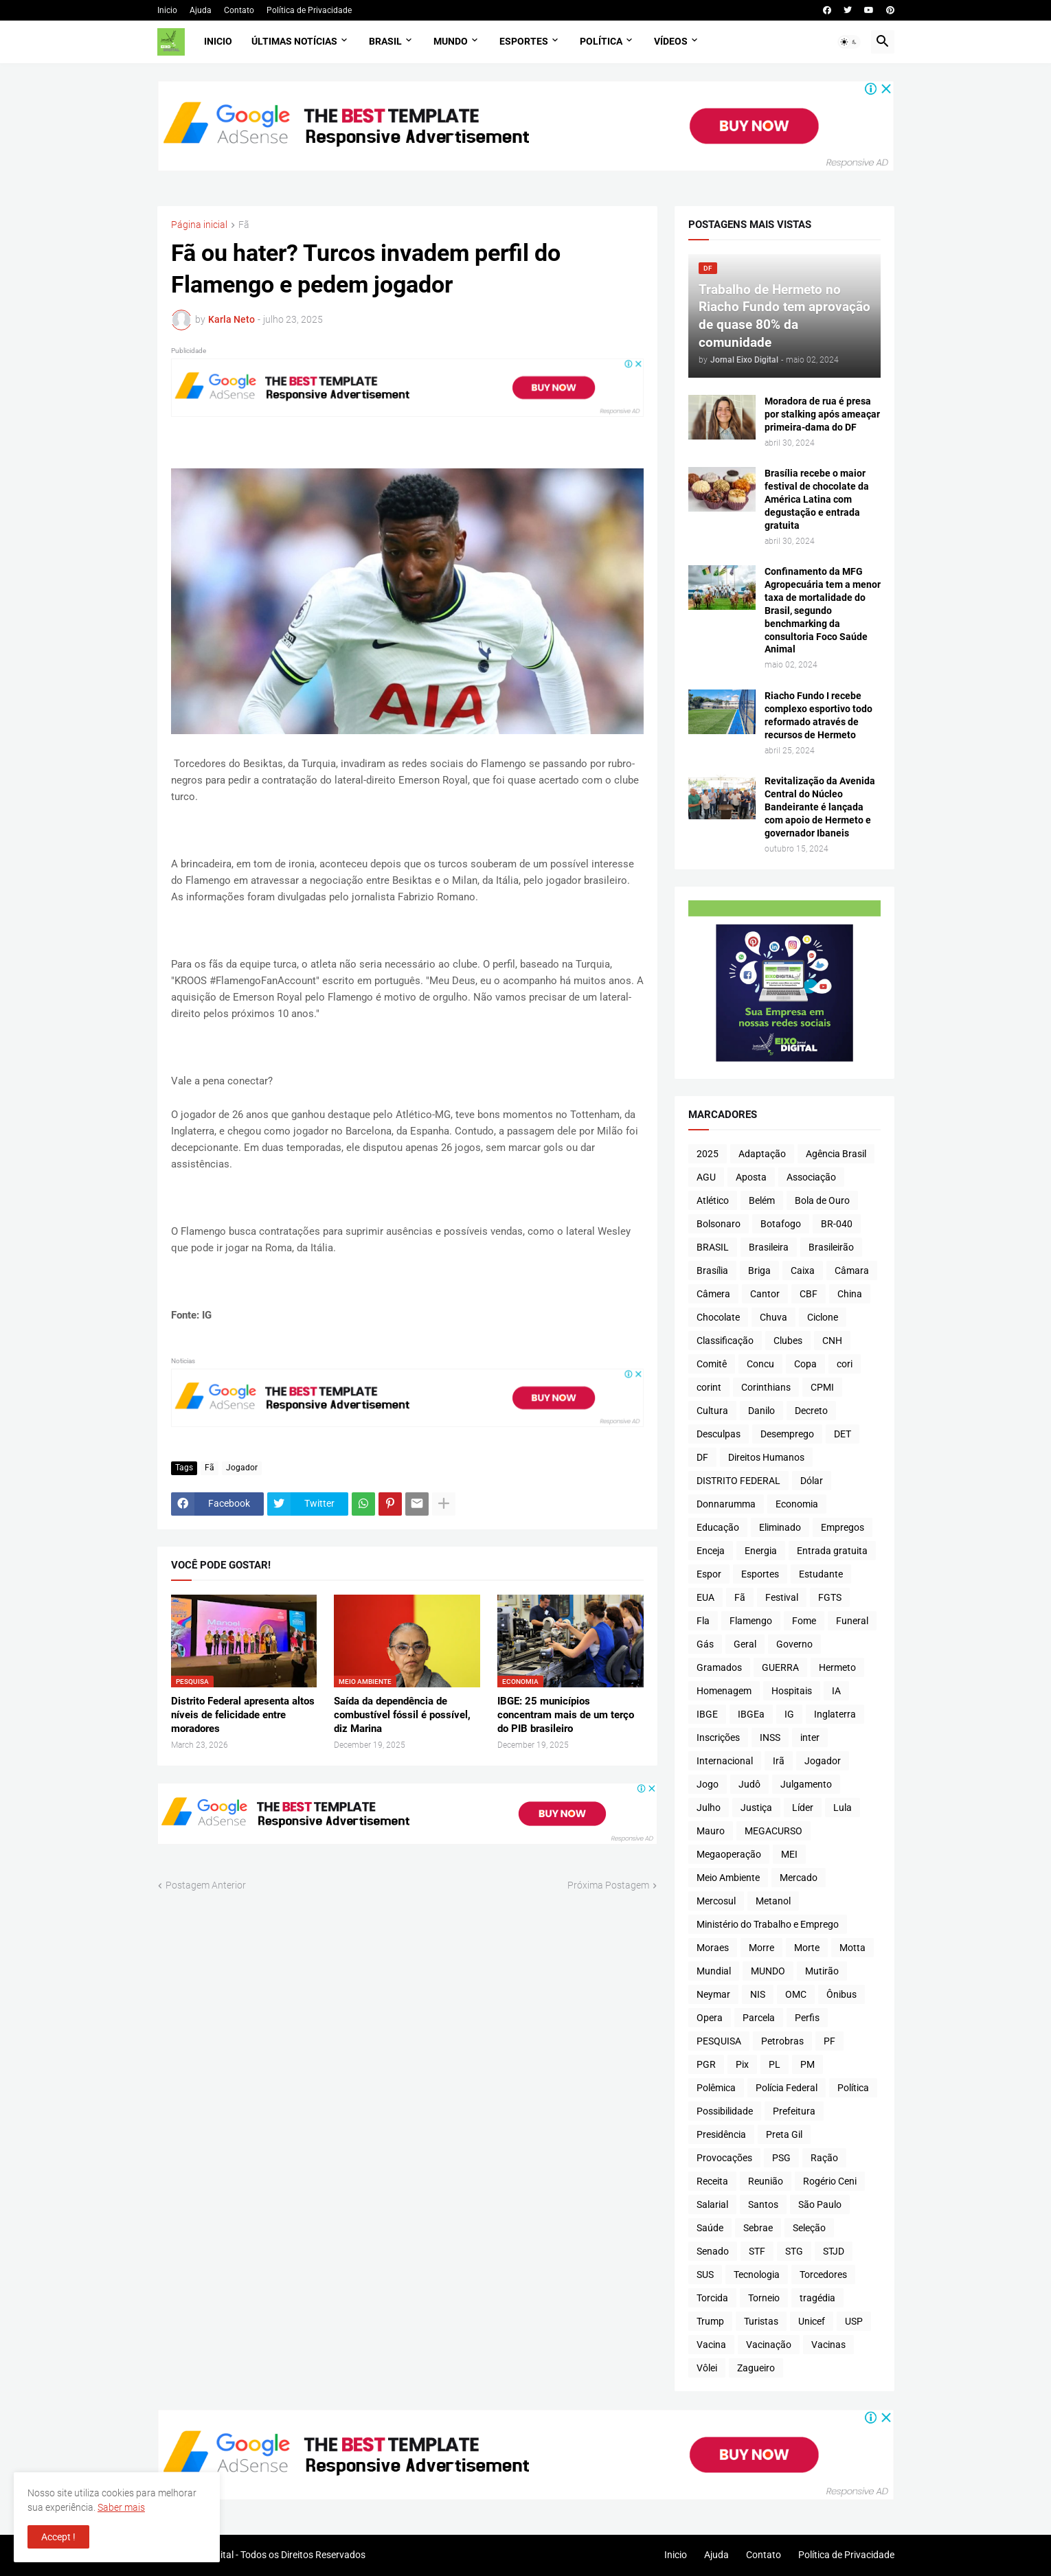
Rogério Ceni (830, 2181)
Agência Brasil (836, 1153)
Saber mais (121, 2507)
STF (757, 2251)
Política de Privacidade (309, 10)
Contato (239, 10)
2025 (708, 1153)
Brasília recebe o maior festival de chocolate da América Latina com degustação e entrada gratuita (817, 499)
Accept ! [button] (58, 2536)
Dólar (811, 1480)
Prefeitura (794, 2111)
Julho (709, 1807)
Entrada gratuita (832, 1550)
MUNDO (768, 1970)
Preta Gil (784, 2134)
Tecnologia (757, 2274)
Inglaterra (835, 1714)
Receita (712, 2181)
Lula (842, 1807)
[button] (849, 42)
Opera (710, 2017)
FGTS (829, 1597)
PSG (781, 2157)
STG (794, 2251)
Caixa (803, 1270)
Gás (705, 1644)
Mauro (711, 1830)
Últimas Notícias (294, 41)
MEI (789, 1854)
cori (844, 1363)
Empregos (842, 1527)
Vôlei (707, 2367)
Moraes (713, 1947)
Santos (763, 2204)
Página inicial (199, 225)
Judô (749, 1784)
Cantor (765, 1293)
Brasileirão (831, 1247)
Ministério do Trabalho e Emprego (768, 1924)
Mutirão (822, 1970)
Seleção (809, 2227)
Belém (762, 1200)
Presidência (721, 2134)
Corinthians (766, 1387)
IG (789, 1714)
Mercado (798, 1877)
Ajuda (201, 10)
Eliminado (780, 1527)
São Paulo (819, 2204)
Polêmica (716, 2087)
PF (829, 2041)
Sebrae (758, 2227)
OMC (795, 1994)
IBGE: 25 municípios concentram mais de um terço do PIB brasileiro (565, 1715)
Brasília (712, 1270)
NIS (757, 1994)
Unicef (811, 2321)
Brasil (385, 41)
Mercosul (716, 1900)
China (849, 1293)
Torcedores (823, 2274)
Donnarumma (726, 1503)
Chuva (773, 1317)
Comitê (712, 1363)
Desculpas (719, 1433)
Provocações (724, 2157)
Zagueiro (756, 2367)
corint (709, 1387)
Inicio (167, 10)
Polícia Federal (786, 2087)
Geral (745, 1644)
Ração (824, 2157)
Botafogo (780, 1223)
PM (807, 2064)
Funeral (852, 1620)
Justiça (756, 1807)
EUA (705, 1597)
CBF (808, 1293)
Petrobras (782, 2041)
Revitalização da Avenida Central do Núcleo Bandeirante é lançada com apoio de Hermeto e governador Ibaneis (820, 807)
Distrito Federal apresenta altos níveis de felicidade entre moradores (243, 1715)
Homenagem (724, 1690)
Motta (852, 1947)
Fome (804, 1620)
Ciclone (822, 1317)
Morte (807, 1947)
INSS (770, 1737)
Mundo (450, 41)
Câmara (852, 1270)
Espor (709, 1574)
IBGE (707, 1714)
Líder (802, 1807)
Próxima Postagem (608, 1885)
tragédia (817, 2297)
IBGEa (751, 1714)
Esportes (523, 41)
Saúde (710, 2227)
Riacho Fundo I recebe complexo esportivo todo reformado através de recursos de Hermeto (818, 715)
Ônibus (841, 1994)
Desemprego (787, 1433)
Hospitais (791, 1690)
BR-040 (836, 1223)
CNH (832, 1340)
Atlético (713, 1200)
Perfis (807, 2017)
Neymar (713, 1994)
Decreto (811, 1410)
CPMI (822, 1387)
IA (836, 1690)
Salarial (712, 2204)
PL (774, 2064)
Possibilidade (725, 2111)
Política (601, 41)
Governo (794, 1644)
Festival (781, 1597)
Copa (805, 1363)
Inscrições (718, 1737)
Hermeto (837, 1667)
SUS (705, 2274)
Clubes (787, 1340)
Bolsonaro (719, 1223)
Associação (811, 1177)
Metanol (773, 1900)
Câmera (713, 1293)
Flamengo (751, 1620)
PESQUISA (719, 2041)
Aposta (751, 1177)
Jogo (708, 1784)
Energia (761, 1550)
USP (854, 2321)
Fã (243, 225)
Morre (761, 1947)
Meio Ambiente (728, 1877)
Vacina (711, 2344)
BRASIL (713, 1247)
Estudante (821, 1574)
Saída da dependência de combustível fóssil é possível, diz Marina (402, 1715)
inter (810, 1737)
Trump (710, 2321)
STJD (833, 2251)
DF (702, 1457)
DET (842, 1433)
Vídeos (671, 41)
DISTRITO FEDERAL (738, 1480)
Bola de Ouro (822, 1200)
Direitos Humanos (766, 1457)
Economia (797, 1503)
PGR (706, 2064)
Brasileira (769, 1247)
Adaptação (762, 1153)
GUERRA (780, 1667)
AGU (706, 1177)
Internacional (725, 1760)
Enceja (711, 1550)
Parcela (759, 2017)
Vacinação (768, 2344)
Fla (703, 1620)
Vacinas (828, 2344)
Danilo (761, 1410)
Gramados (719, 1667)
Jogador (242, 1467)
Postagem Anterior (206, 1885)
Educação (718, 1527)
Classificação (725, 1340)
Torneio (764, 2297)
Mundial (714, 1970)
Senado (713, 2251)
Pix (742, 2064)
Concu (760, 1363)
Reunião (765, 2181)
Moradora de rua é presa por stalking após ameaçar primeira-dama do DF (822, 414)
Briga (759, 1270)
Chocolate (718, 1317)
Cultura (712, 1410)
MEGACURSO (773, 1830)
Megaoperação (729, 1854)
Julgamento (806, 1784)
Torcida (712, 2297)
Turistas (761, 2321)
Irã (778, 1760)
